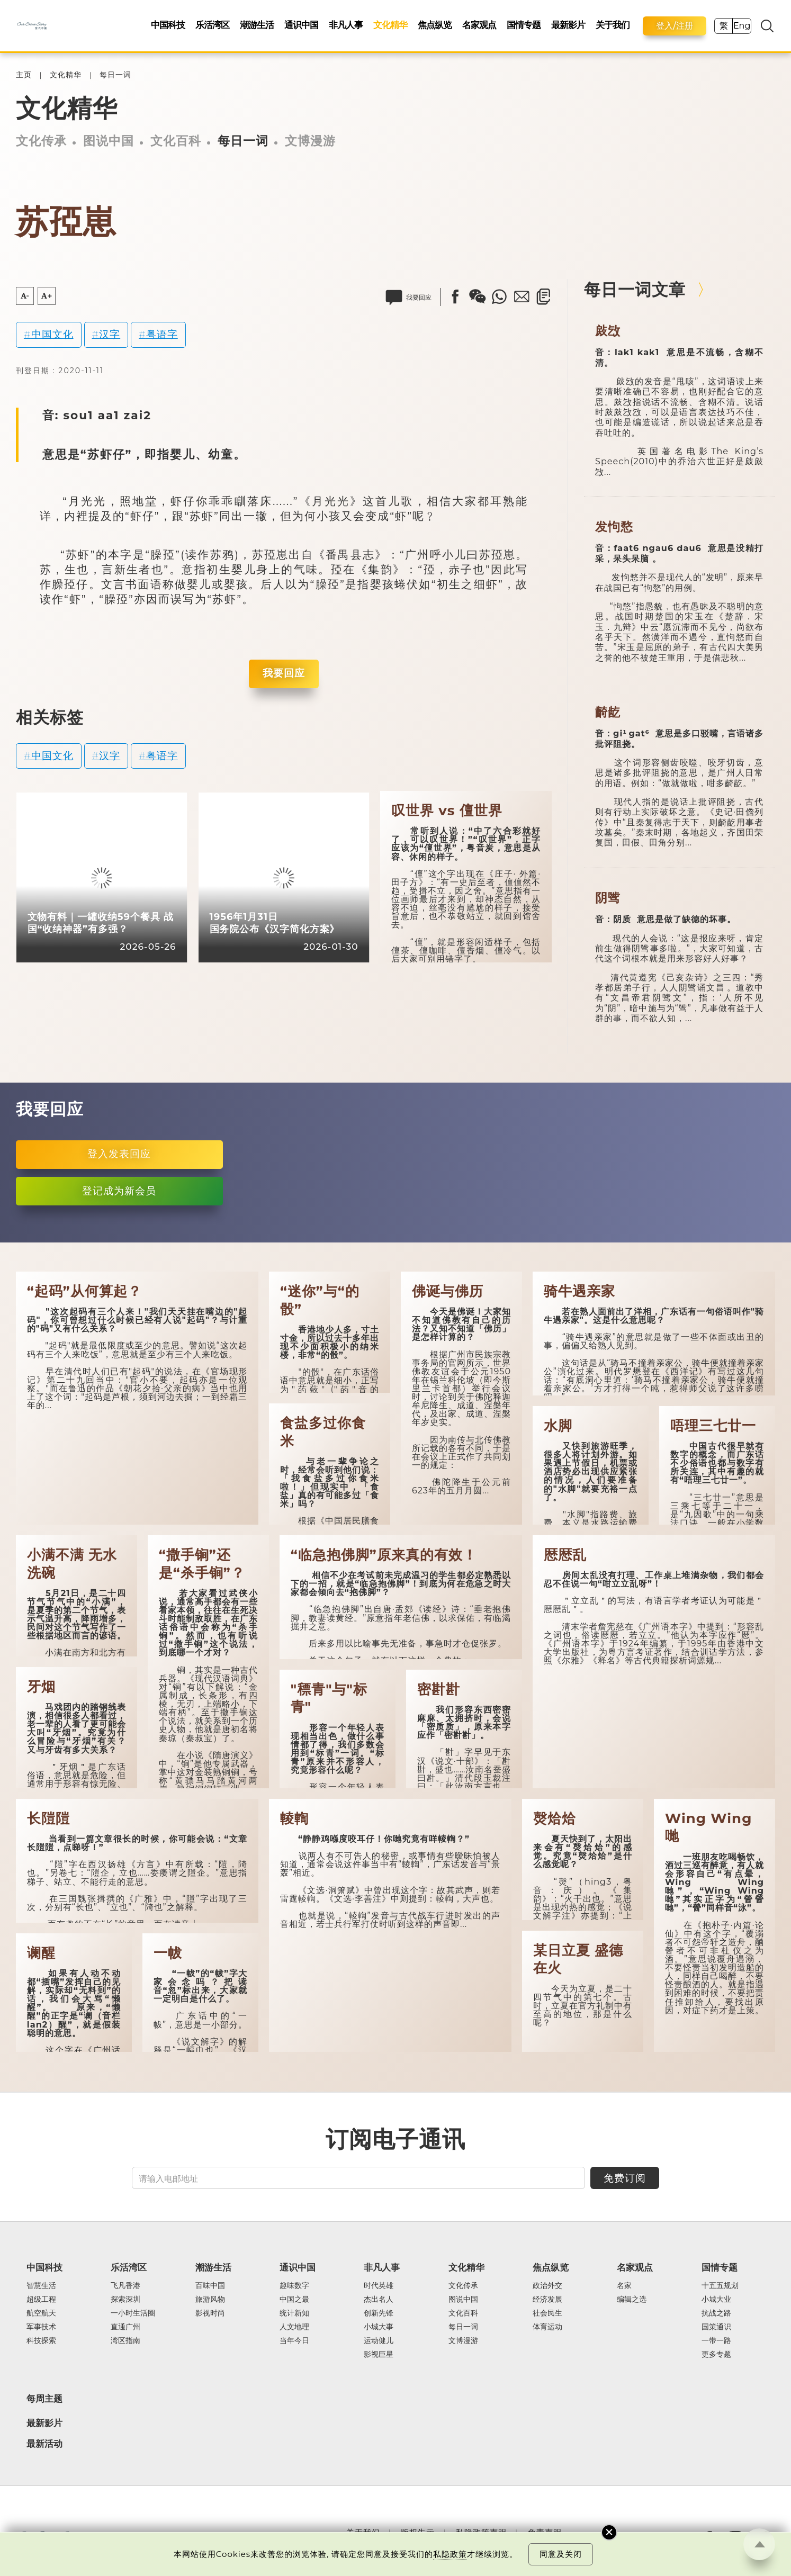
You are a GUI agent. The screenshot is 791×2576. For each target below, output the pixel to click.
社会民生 (547, 2313)
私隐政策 (450, 2554)
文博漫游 (310, 140)
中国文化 (52, 334)
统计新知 (294, 2313)
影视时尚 (210, 2313)
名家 (624, 2286)
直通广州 (125, 2327)
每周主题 (44, 2398)
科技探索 (41, 2341)
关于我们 (613, 24)
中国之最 (294, 2299)
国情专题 (524, 24)
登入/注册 (674, 26)
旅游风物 (210, 2299)
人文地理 (294, 2327)
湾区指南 (125, 2341)
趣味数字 (294, 2286)
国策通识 (716, 2327)
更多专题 (716, 2354)
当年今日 (294, 2341)
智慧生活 (41, 2286)
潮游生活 (257, 24)
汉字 (109, 334)
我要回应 (284, 673)
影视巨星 (378, 2354)
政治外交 (547, 2286)
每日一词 (115, 75)
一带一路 (716, 2341)
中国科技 (168, 24)
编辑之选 (631, 2299)
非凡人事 (346, 24)
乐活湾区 (212, 24)
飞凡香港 (125, 2286)
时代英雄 (378, 2286)
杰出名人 (378, 2299)
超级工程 (41, 2299)
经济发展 (547, 2299)
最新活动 (44, 2444)
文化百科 (175, 140)
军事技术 (41, 2327)
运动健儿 (378, 2341)
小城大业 (716, 2299)
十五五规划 (720, 2286)
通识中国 (301, 24)
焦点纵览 (435, 24)
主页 (24, 75)
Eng (741, 26)
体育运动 (547, 2327)
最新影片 (568, 24)
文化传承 (41, 140)
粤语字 (162, 334)
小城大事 (378, 2327)
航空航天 (41, 2313)
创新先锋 (378, 2313)
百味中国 (210, 2286)
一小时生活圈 (133, 2313)
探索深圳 (125, 2299)
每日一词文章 (635, 290)
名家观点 (479, 24)
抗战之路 (716, 2313)
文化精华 (390, 24)
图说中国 (108, 140)
